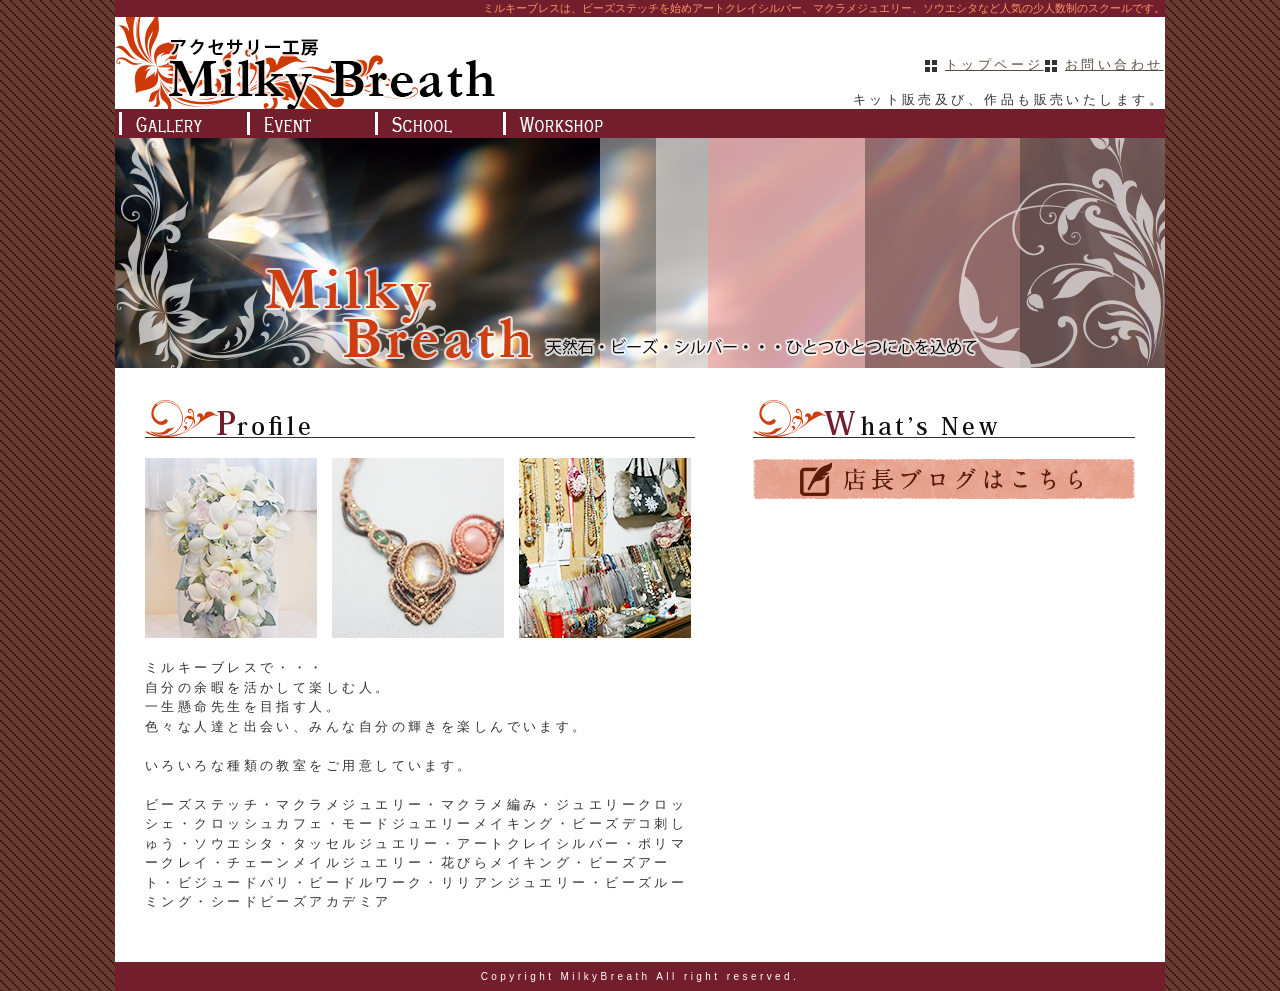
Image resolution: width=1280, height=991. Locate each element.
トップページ (994, 64)
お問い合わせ (1114, 64)
